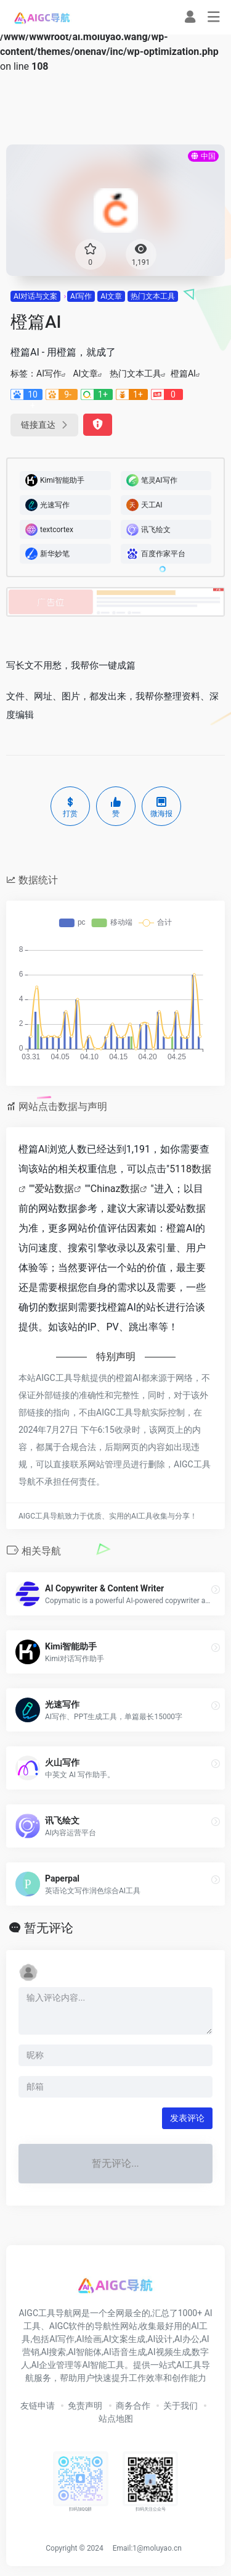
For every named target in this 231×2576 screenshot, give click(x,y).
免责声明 (85, 2406)
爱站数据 (54, 1188)
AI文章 (111, 296)
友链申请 (37, 2406)
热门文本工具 (153, 296)
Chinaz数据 (115, 1188)
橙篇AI (183, 373)
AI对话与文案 (35, 296)
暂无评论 (48, 1927)
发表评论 (187, 2118)
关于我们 (180, 2406)
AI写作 (81, 296)
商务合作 (133, 2406)
